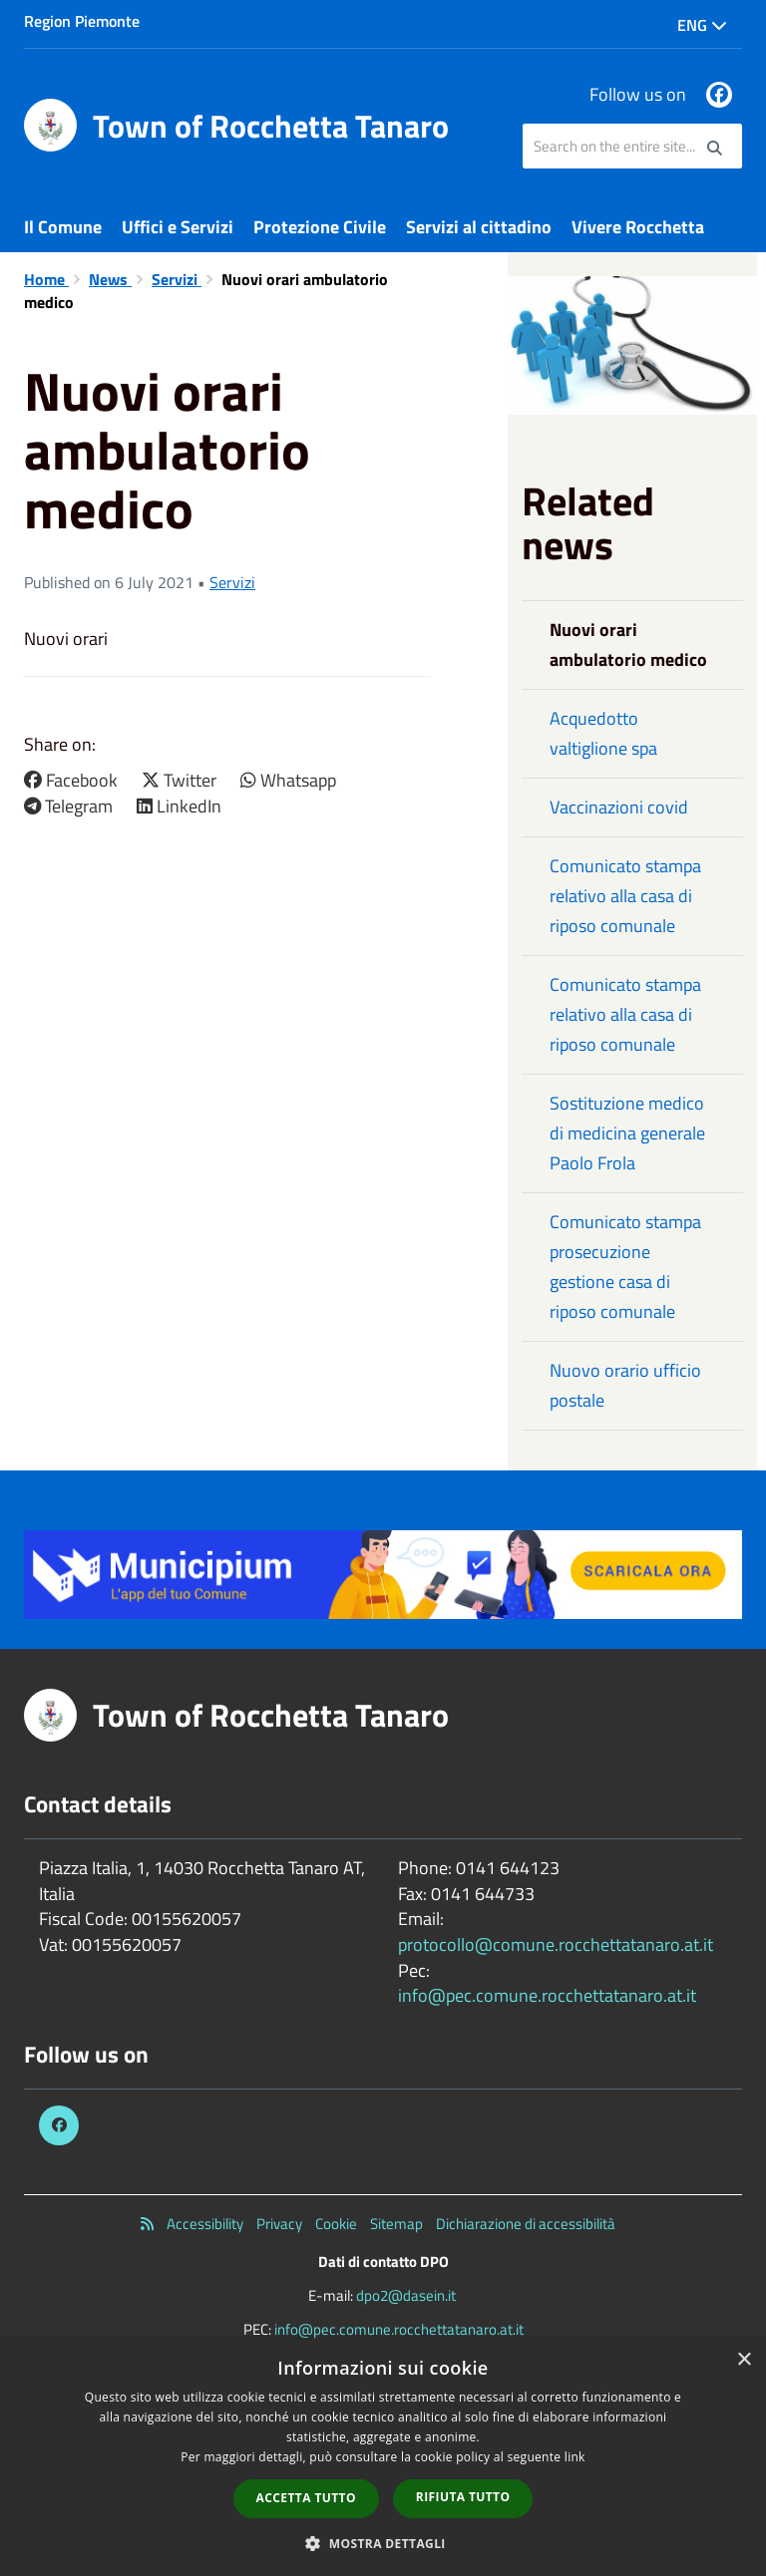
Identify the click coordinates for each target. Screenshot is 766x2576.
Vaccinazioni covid (619, 807)
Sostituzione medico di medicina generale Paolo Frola (627, 1133)
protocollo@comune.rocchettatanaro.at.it (555, 1944)
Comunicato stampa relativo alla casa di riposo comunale (625, 895)
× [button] (743, 2360)
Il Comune (63, 226)
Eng (702, 25)
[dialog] (383, 2457)
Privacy (279, 2223)
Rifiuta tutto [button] (463, 2496)
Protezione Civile (319, 226)
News (110, 279)
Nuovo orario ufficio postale (625, 1385)
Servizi (176, 279)
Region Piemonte (82, 21)
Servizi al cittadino (479, 226)
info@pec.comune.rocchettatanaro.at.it (547, 1995)
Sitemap (396, 2223)
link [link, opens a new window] (575, 2456)
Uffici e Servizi (177, 226)
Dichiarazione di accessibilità (525, 2223)
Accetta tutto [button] (306, 2497)
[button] (383, 2542)
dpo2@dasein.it (406, 2295)
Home (46, 279)
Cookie (336, 2223)
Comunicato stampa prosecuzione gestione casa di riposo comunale (625, 1266)
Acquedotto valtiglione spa (603, 733)
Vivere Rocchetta (638, 226)
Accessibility (205, 2223)
